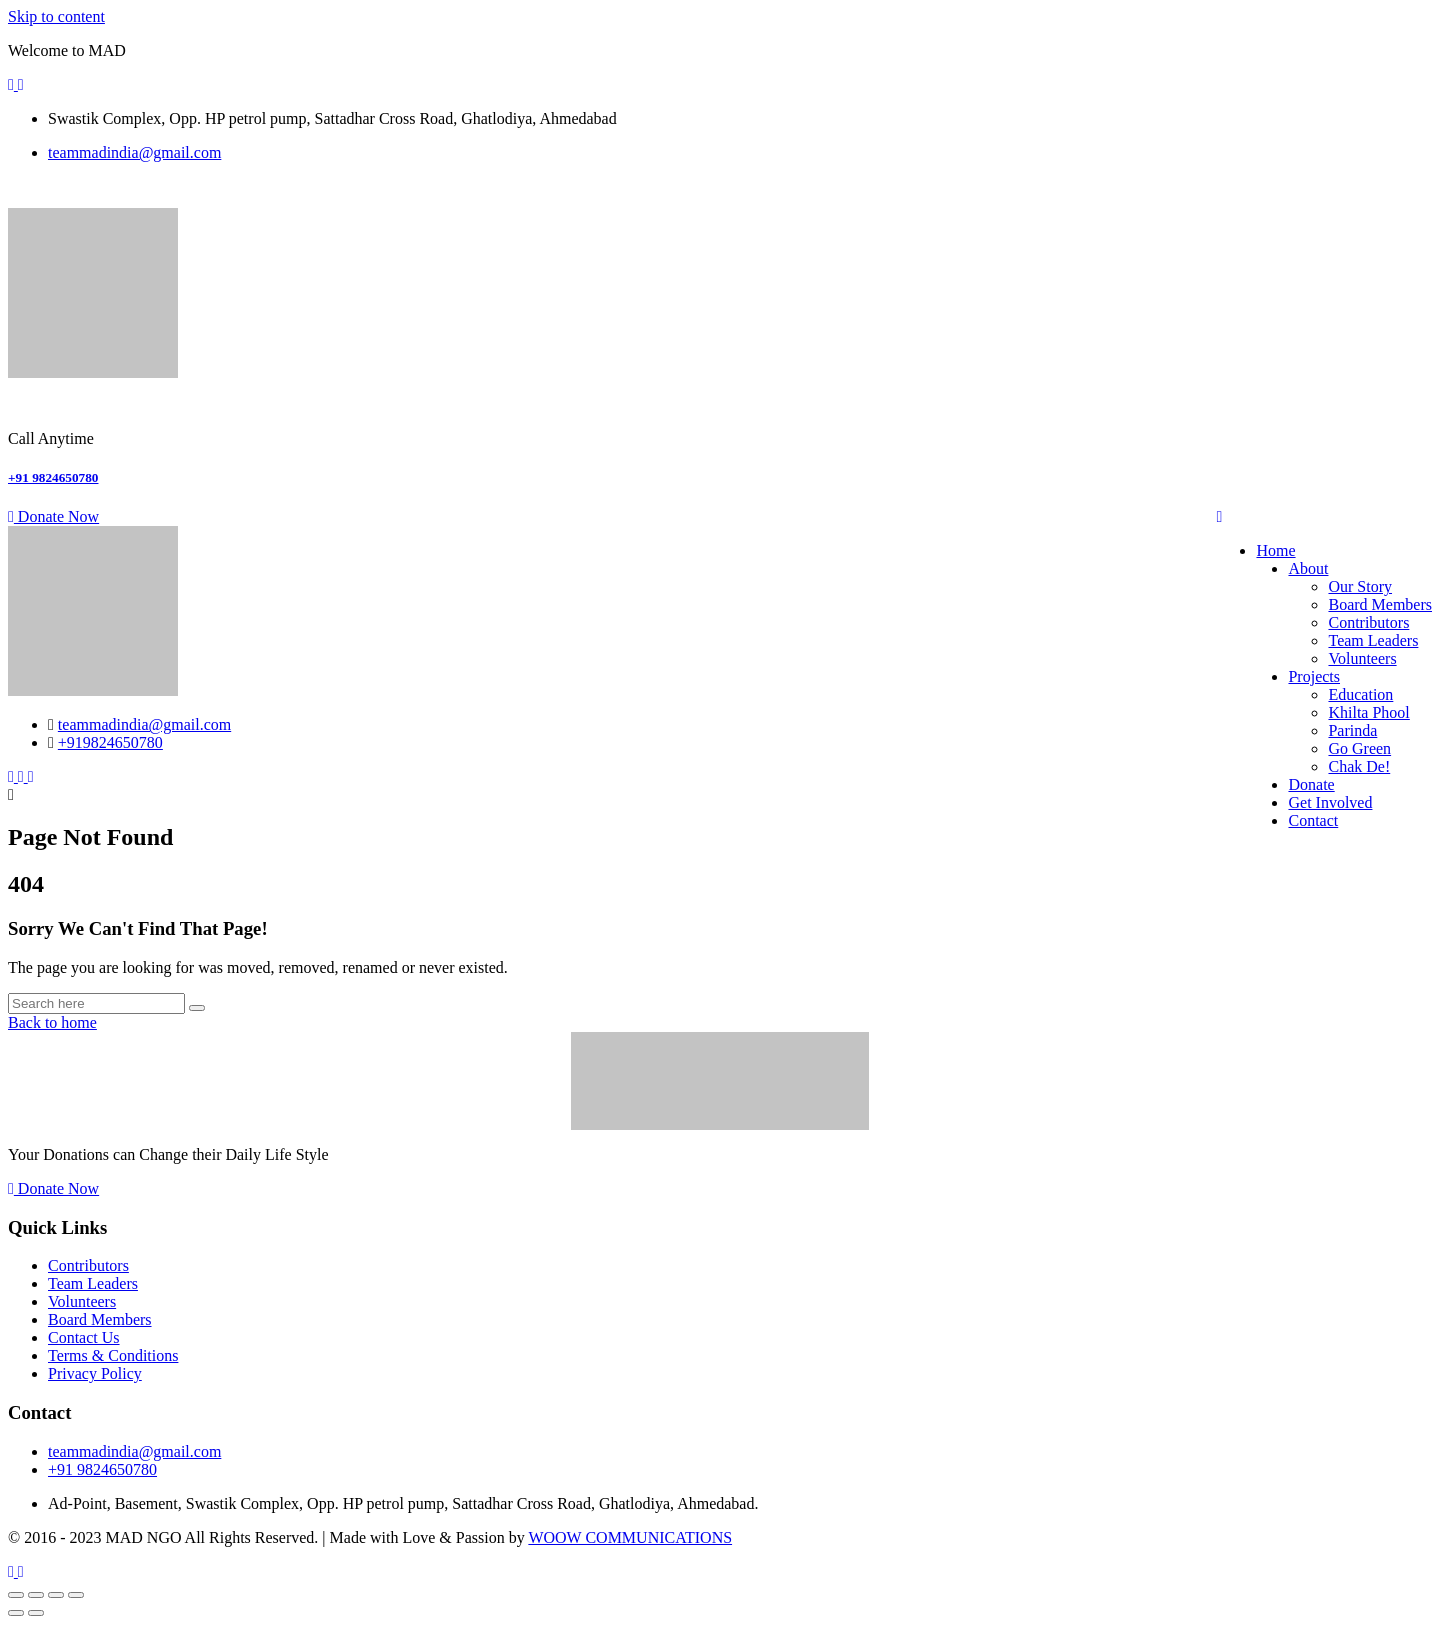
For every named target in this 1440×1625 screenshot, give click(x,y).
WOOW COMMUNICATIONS (630, 1537)
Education (1360, 694)
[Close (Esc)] (76, 1595)
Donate (1311, 784)
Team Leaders (1373, 640)
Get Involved (1330, 802)
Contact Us (84, 1337)
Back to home (52, 1022)
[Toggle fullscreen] (36, 1595)
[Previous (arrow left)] (16, 1613)
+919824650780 (110, 742)
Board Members (1380, 604)
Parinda (1352, 730)
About (1308, 568)
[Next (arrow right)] (36, 1613)
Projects (1314, 676)
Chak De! (1359, 766)
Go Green (1359, 748)
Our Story (1360, 586)
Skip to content (56, 16)
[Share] (56, 1595)
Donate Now (53, 516)
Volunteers (1362, 658)
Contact (1313, 820)
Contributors (1368, 622)
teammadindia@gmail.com (134, 152)
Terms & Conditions (113, 1355)
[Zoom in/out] (16, 1595)
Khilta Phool (1368, 712)
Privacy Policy (95, 1373)
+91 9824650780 (53, 477)
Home (1275, 550)
